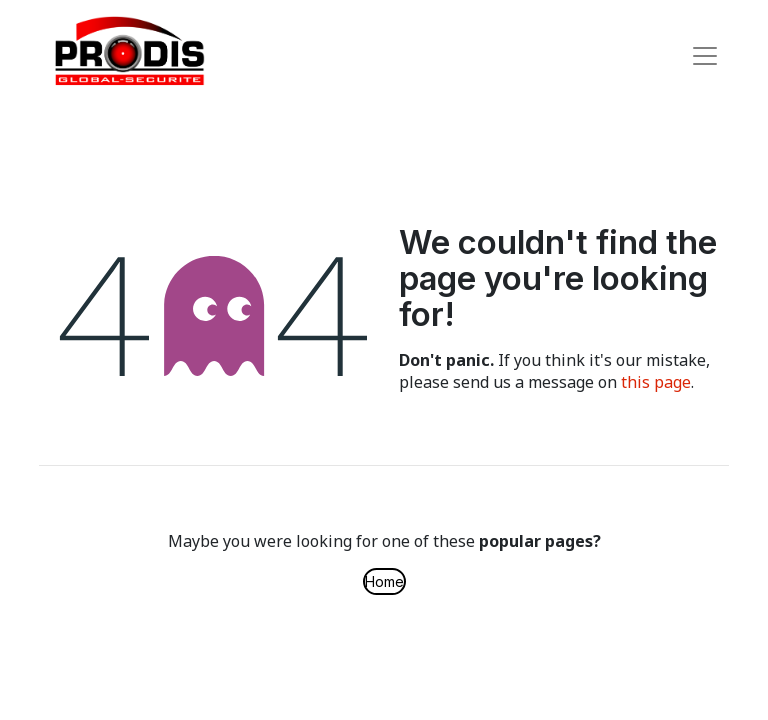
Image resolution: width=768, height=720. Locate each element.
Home (384, 581)
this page (656, 382)
